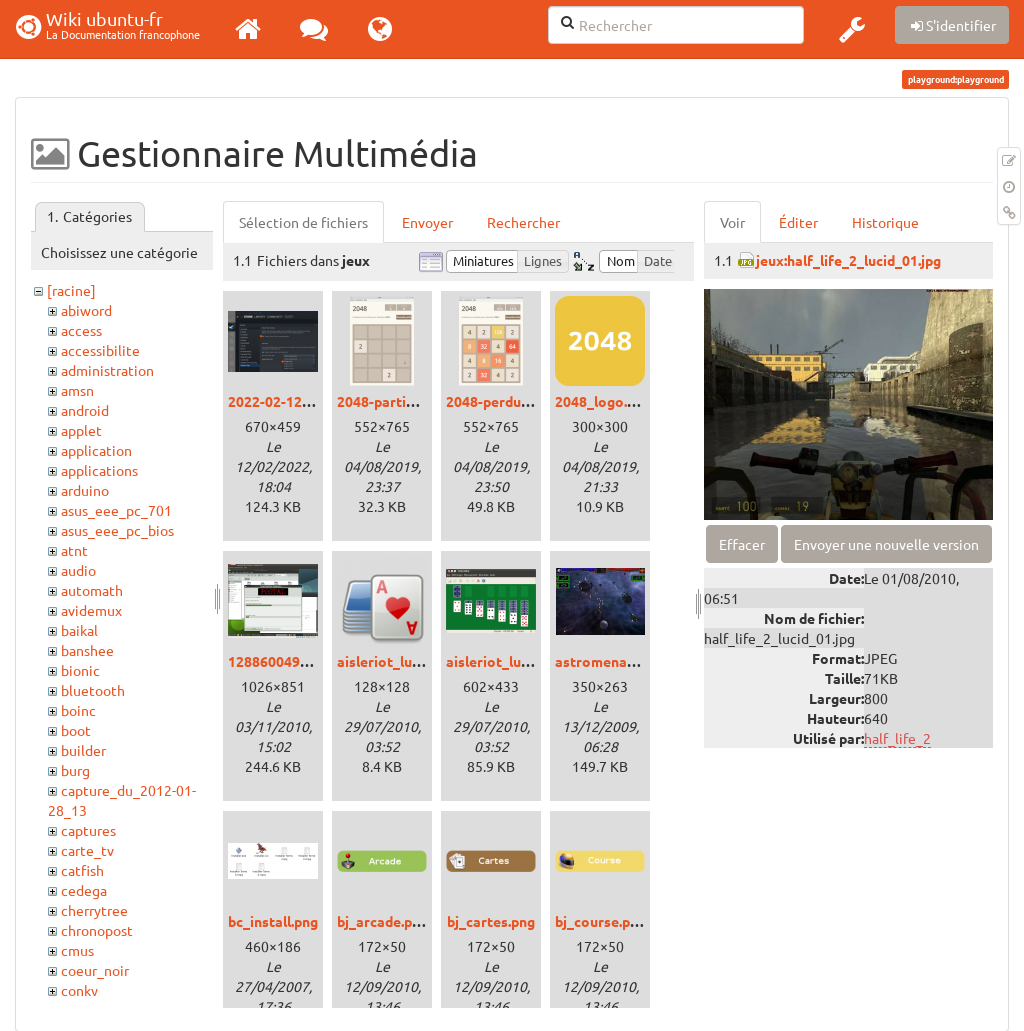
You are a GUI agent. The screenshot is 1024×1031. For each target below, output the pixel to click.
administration (107, 370)
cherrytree (94, 910)
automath (92, 590)
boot (76, 730)
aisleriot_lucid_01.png (518, 661)
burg (75, 770)
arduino (85, 490)
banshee (87, 650)
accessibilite (100, 350)
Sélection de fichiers (303, 222)
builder (83, 750)
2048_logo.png (603, 401)
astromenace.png (612, 661)
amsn (77, 390)
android (85, 410)
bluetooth (93, 690)
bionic (80, 670)
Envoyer (427, 222)
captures (88, 830)
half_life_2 (897, 738)
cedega (84, 890)
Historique (885, 222)
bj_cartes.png (491, 921)
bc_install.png (273, 921)
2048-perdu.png (497, 401)
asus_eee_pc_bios (117, 530)
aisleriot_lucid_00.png (409, 661)
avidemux (91, 610)
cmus (77, 950)
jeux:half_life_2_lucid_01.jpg (848, 260)
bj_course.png (600, 921)
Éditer (798, 222)
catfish (82, 870)
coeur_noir (95, 970)
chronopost (97, 930)
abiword (86, 310)
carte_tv (87, 850)
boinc (78, 710)
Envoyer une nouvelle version (886, 544)
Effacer (742, 544)
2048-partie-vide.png (405, 401)
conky (79, 990)
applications (99, 470)
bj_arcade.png (382, 921)
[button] (852, 29)
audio (78, 570)
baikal (79, 630)
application (96, 450)
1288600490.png (281, 661)
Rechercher (523, 222)
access (81, 330)
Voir (732, 222)
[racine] (71, 290)
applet (81, 430)
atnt (74, 550)
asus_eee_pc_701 (116, 510)
